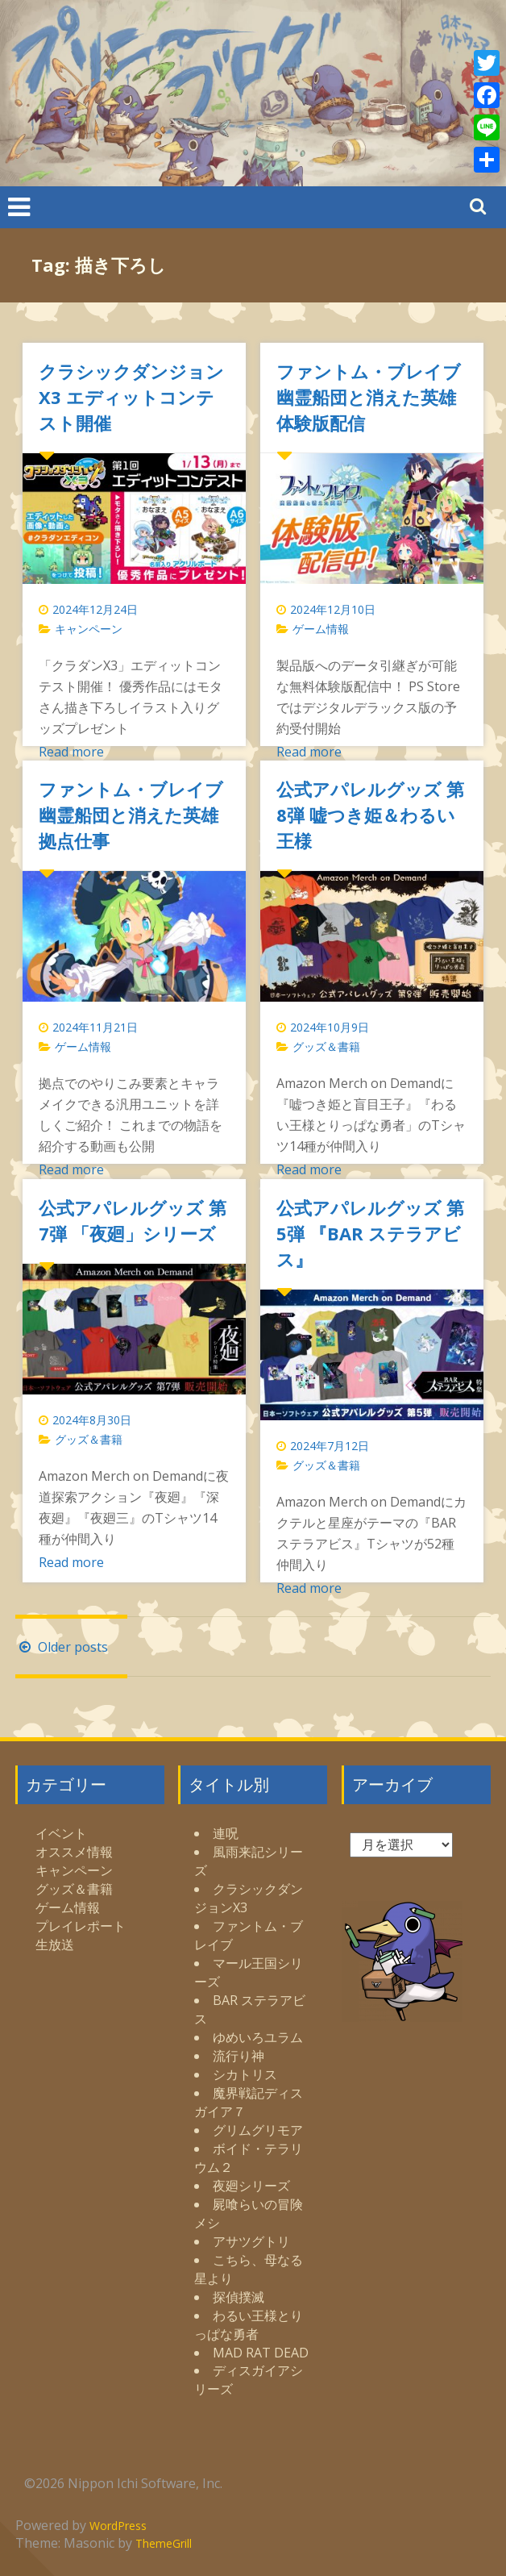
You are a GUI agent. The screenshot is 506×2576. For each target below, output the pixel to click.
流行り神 (238, 2056)
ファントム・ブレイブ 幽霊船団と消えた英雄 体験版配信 (368, 397)
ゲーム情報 (320, 628)
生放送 (54, 1944)
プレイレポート (80, 1926)
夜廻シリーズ (251, 2186)
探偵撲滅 (238, 2297)
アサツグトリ (251, 2241)
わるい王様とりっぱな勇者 (248, 2325)
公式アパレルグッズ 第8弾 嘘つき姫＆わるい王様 (370, 814)
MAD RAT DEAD (261, 2352)
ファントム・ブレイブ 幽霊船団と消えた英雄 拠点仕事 (131, 814)
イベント (61, 1833)
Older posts (61, 1647)
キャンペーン (88, 628)
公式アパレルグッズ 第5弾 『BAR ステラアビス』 (370, 1233)
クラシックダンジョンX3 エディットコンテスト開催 (131, 397)
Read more (71, 752)
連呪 (225, 1833)
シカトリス (245, 2074)
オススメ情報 (74, 1852)
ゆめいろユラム (258, 2037)
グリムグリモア (258, 2130)
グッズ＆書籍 (326, 1046)
